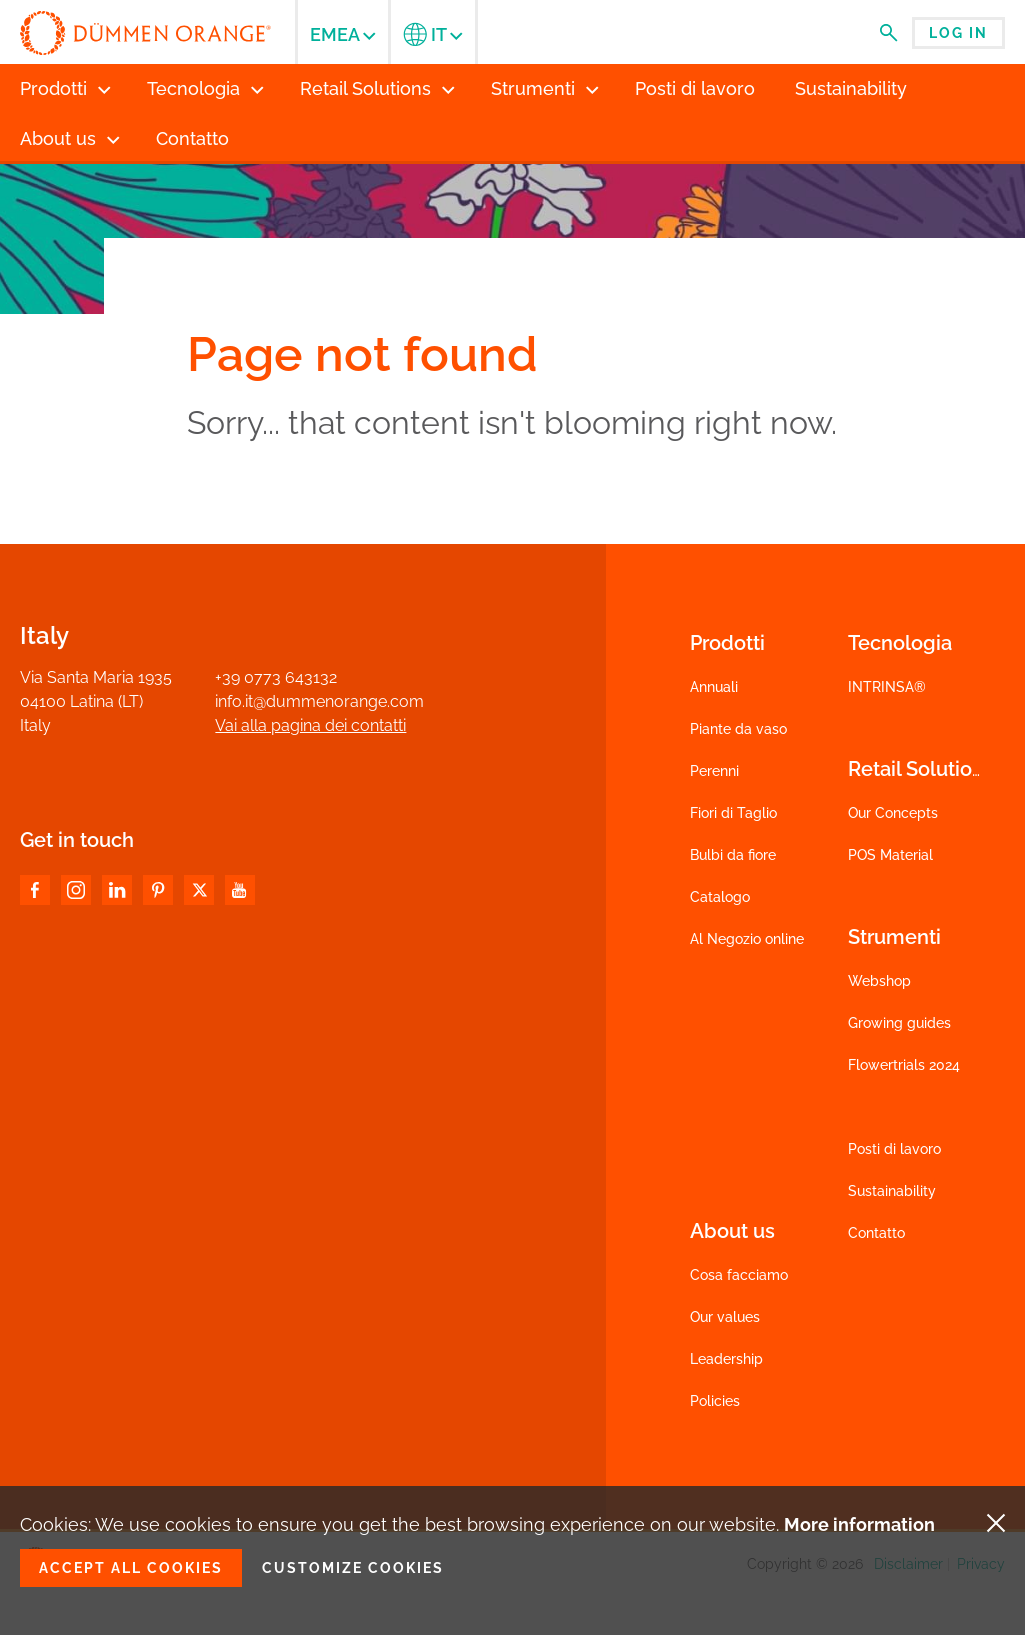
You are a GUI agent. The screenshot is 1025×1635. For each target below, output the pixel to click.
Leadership (726, 1359)
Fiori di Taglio (733, 813)
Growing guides (899, 1023)
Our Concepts (893, 813)
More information (859, 1524)
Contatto (876, 1233)
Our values (725, 1317)
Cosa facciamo (739, 1275)
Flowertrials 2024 (904, 1065)
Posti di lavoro (894, 1149)
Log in (958, 33)
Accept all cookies (131, 1568)
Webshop (879, 981)
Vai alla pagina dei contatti (310, 725)
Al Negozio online (747, 939)
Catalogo (720, 897)
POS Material (890, 855)
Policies (715, 1401)
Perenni (714, 771)
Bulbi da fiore (733, 855)
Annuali (714, 687)
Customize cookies (353, 1568)
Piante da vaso (738, 729)
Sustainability (892, 1191)
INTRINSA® (887, 687)
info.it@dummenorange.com (319, 701)
